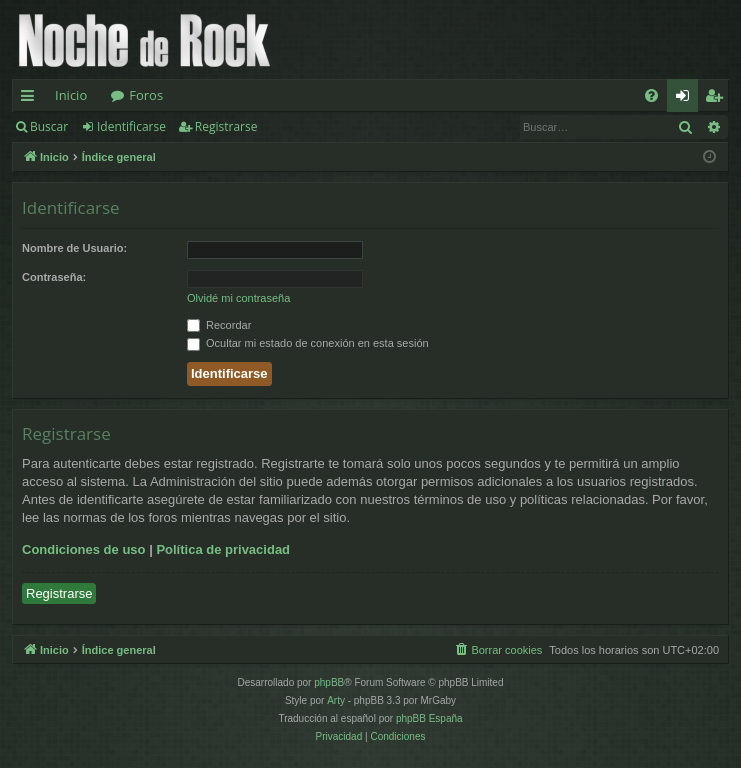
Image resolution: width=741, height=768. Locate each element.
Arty (336, 700)
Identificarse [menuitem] (687, 99)
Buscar (49, 126)
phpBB (329, 682)
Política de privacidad (223, 549)
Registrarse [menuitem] (718, 99)
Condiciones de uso (84, 549)
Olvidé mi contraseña (238, 298)
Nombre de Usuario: (74, 248)
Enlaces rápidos (31, 99)
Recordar (219, 325)
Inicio (71, 95)
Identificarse (131, 126)
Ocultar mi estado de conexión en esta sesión (308, 343)
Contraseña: (54, 277)
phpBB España (429, 718)
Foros (146, 95)
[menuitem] (651, 95)
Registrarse (226, 126)
